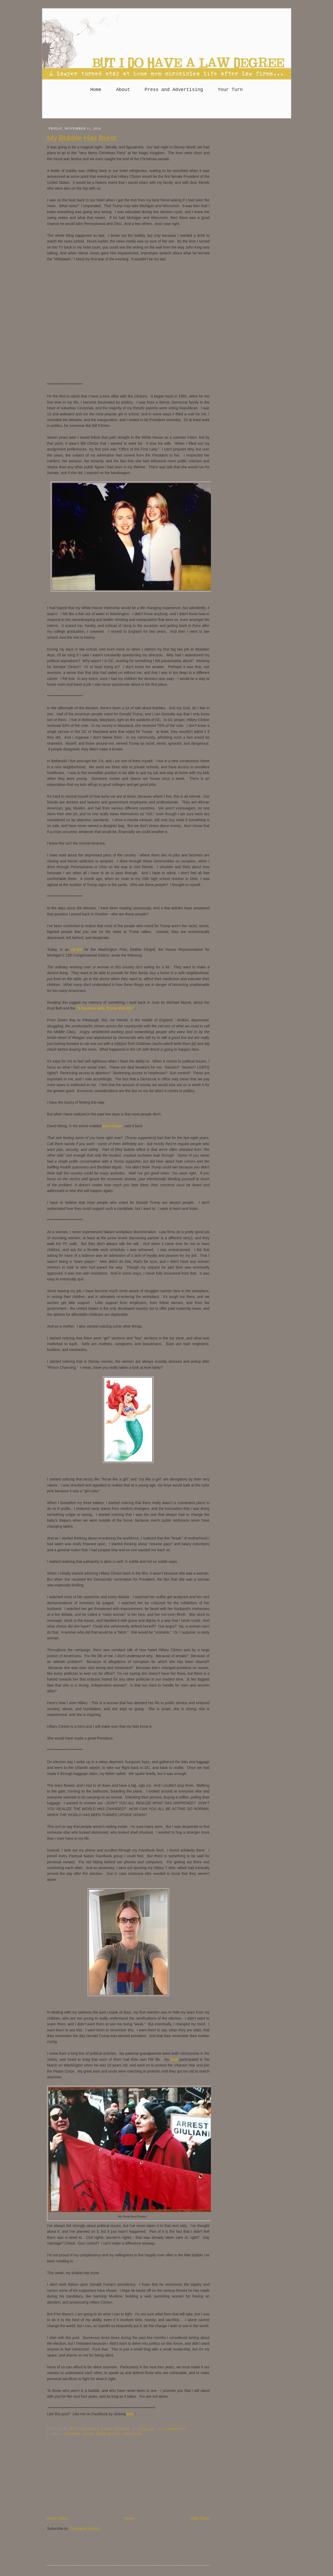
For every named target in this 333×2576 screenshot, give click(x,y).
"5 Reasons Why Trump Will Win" (105, 1008)
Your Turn (230, 89)
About (123, 89)
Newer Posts (57, 2518)
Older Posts (199, 2518)
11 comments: (172, 2429)
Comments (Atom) (84, 2528)
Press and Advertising (174, 89)
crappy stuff (79, 2434)
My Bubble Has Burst (81, 138)
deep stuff (107, 2434)
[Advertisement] (166, 108)
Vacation (132, 2434)
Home (95, 89)
